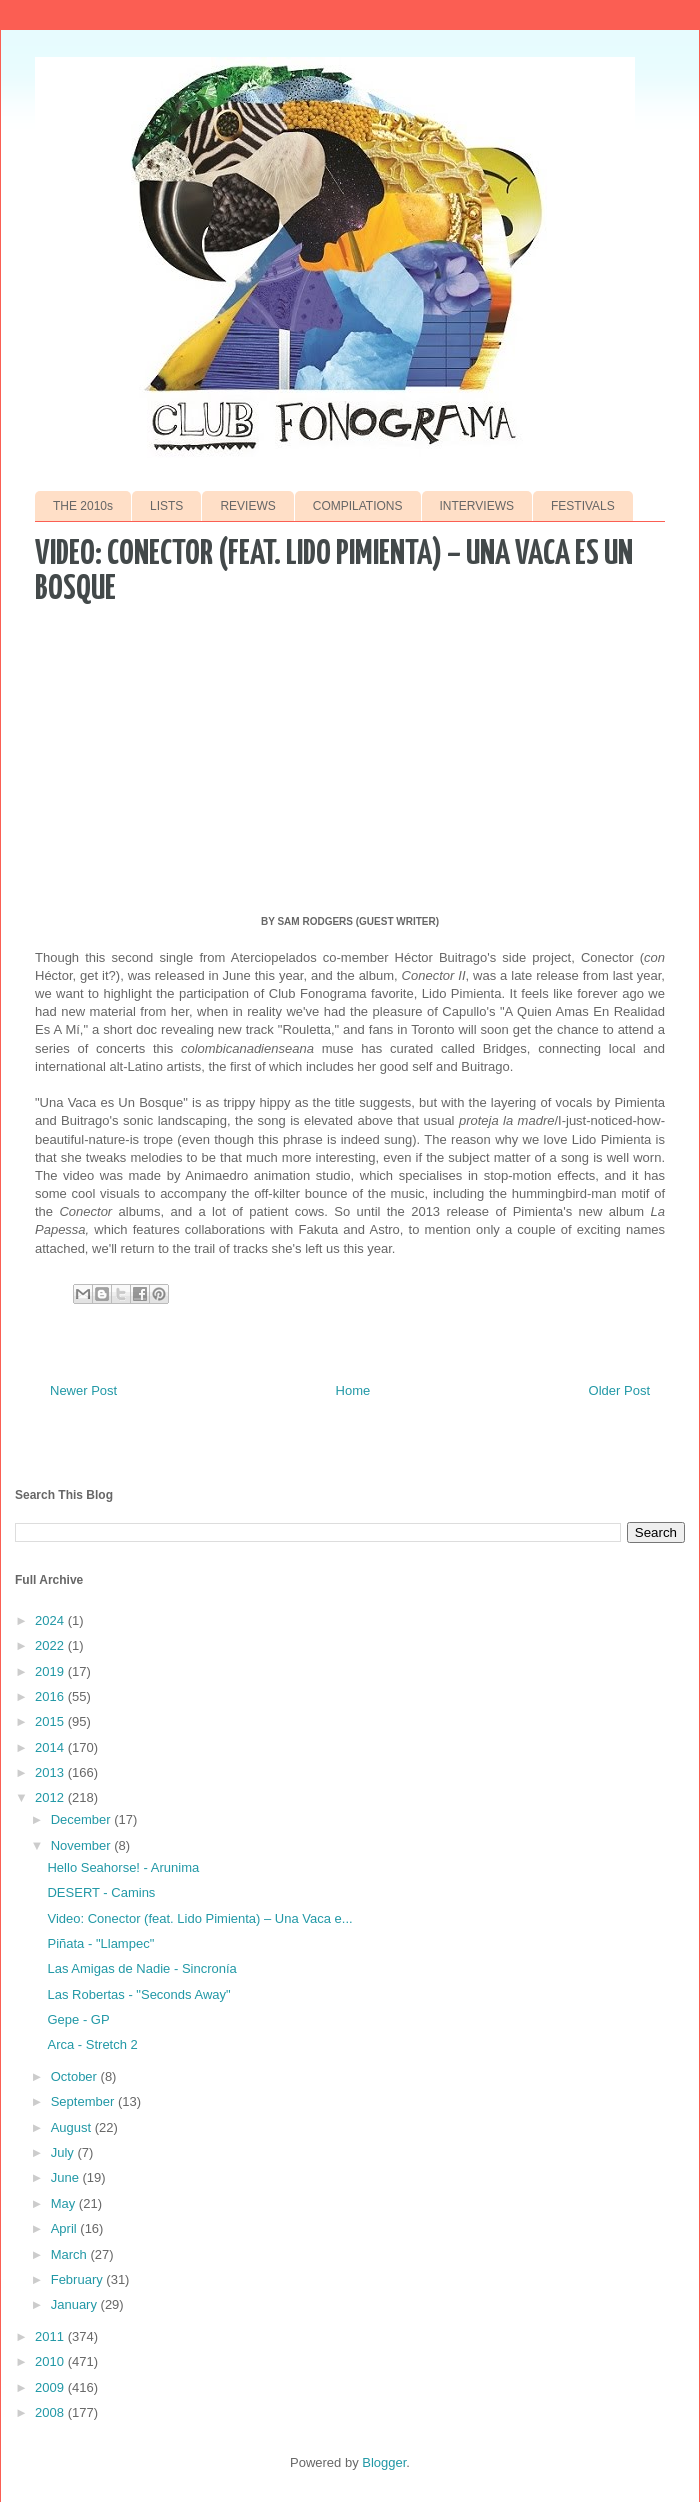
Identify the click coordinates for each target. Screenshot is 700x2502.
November (83, 1845)
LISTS (166, 506)
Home (353, 1390)
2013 (51, 1772)
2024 (51, 1620)
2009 (51, 2387)
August (73, 2127)
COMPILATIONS (358, 506)
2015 (51, 1721)
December (83, 1819)
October (76, 2076)
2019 (51, 1671)
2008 (51, 2412)
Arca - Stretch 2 (92, 2044)
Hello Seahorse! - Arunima (123, 1867)
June (67, 2177)
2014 (51, 1747)
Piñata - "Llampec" (100, 1943)
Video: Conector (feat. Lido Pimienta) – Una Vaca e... (199, 1918)
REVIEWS (247, 506)
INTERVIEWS (477, 506)
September (84, 2101)
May (65, 2203)
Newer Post (83, 1390)
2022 (51, 1645)
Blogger (384, 2462)
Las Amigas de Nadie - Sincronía (141, 1968)
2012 (51, 1797)
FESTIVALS (583, 506)
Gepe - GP (78, 2019)
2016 (51, 1696)
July (64, 2152)
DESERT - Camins (101, 1892)
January (76, 2304)
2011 (51, 2336)
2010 (51, 2361)
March (71, 2254)
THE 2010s (83, 506)
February (79, 2279)
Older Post (619, 1390)
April (66, 2228)
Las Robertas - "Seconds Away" (138, 1994)
